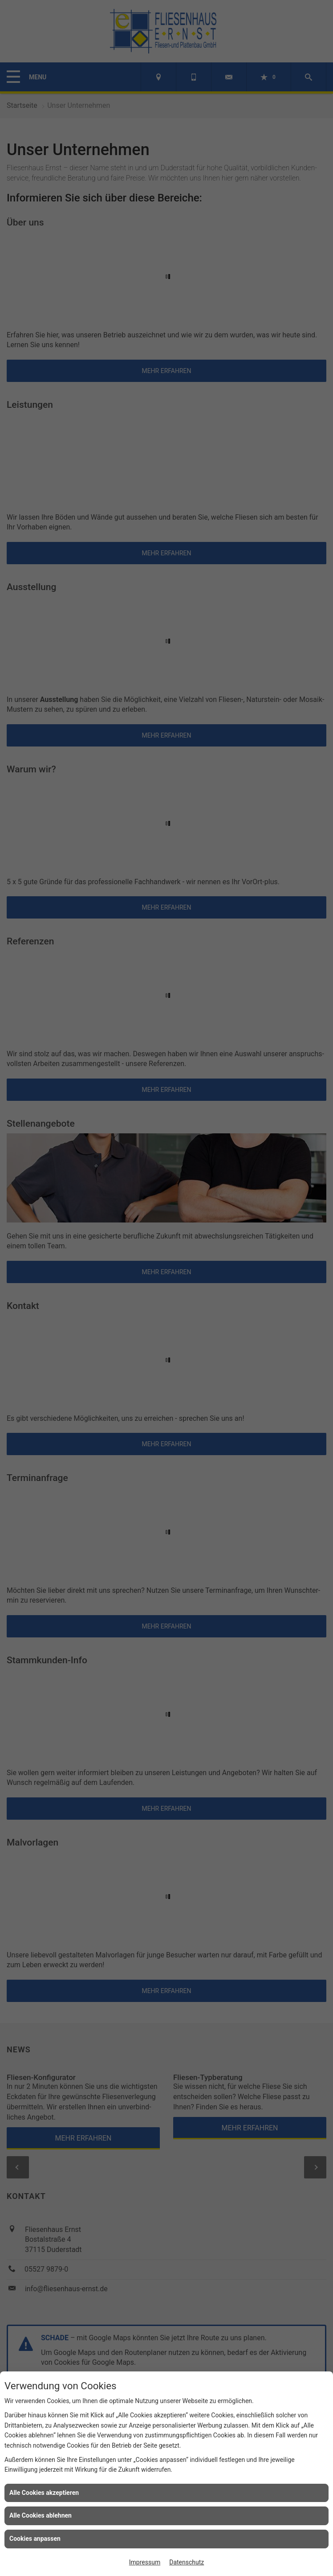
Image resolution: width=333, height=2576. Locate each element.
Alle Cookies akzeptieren (44, 2492)
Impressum (144, 2562)
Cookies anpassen (35, 2538)
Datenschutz (186, 2562)
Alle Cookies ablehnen (40, 2515)
